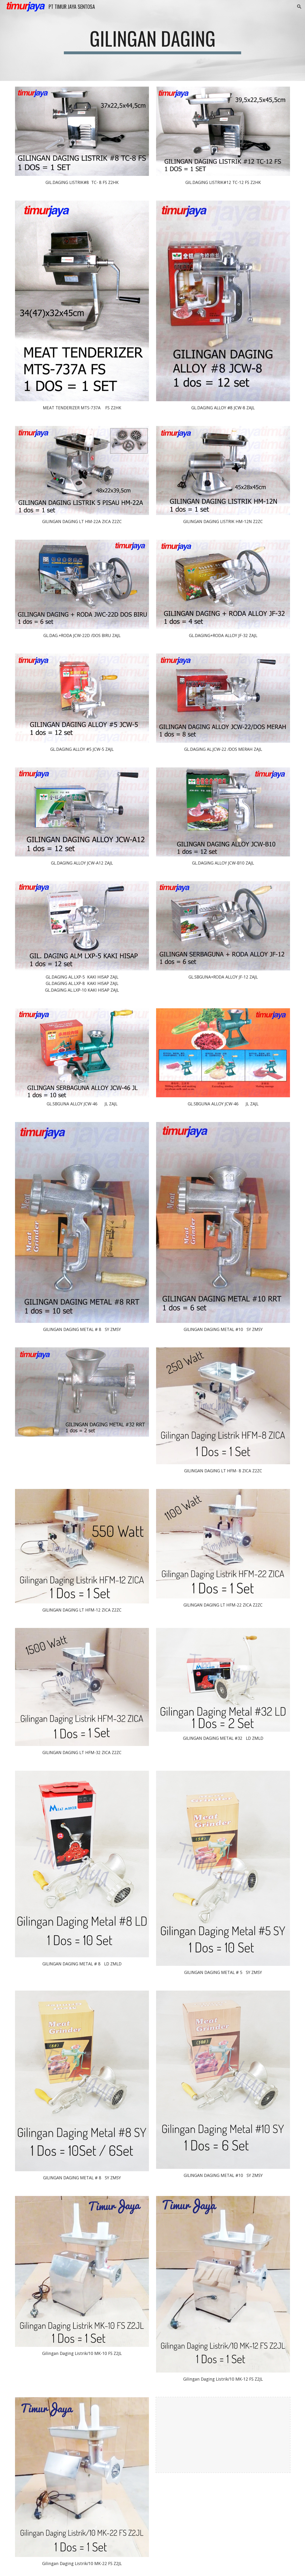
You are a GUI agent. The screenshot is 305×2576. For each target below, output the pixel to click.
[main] (152, 40)
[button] (299, 6)
